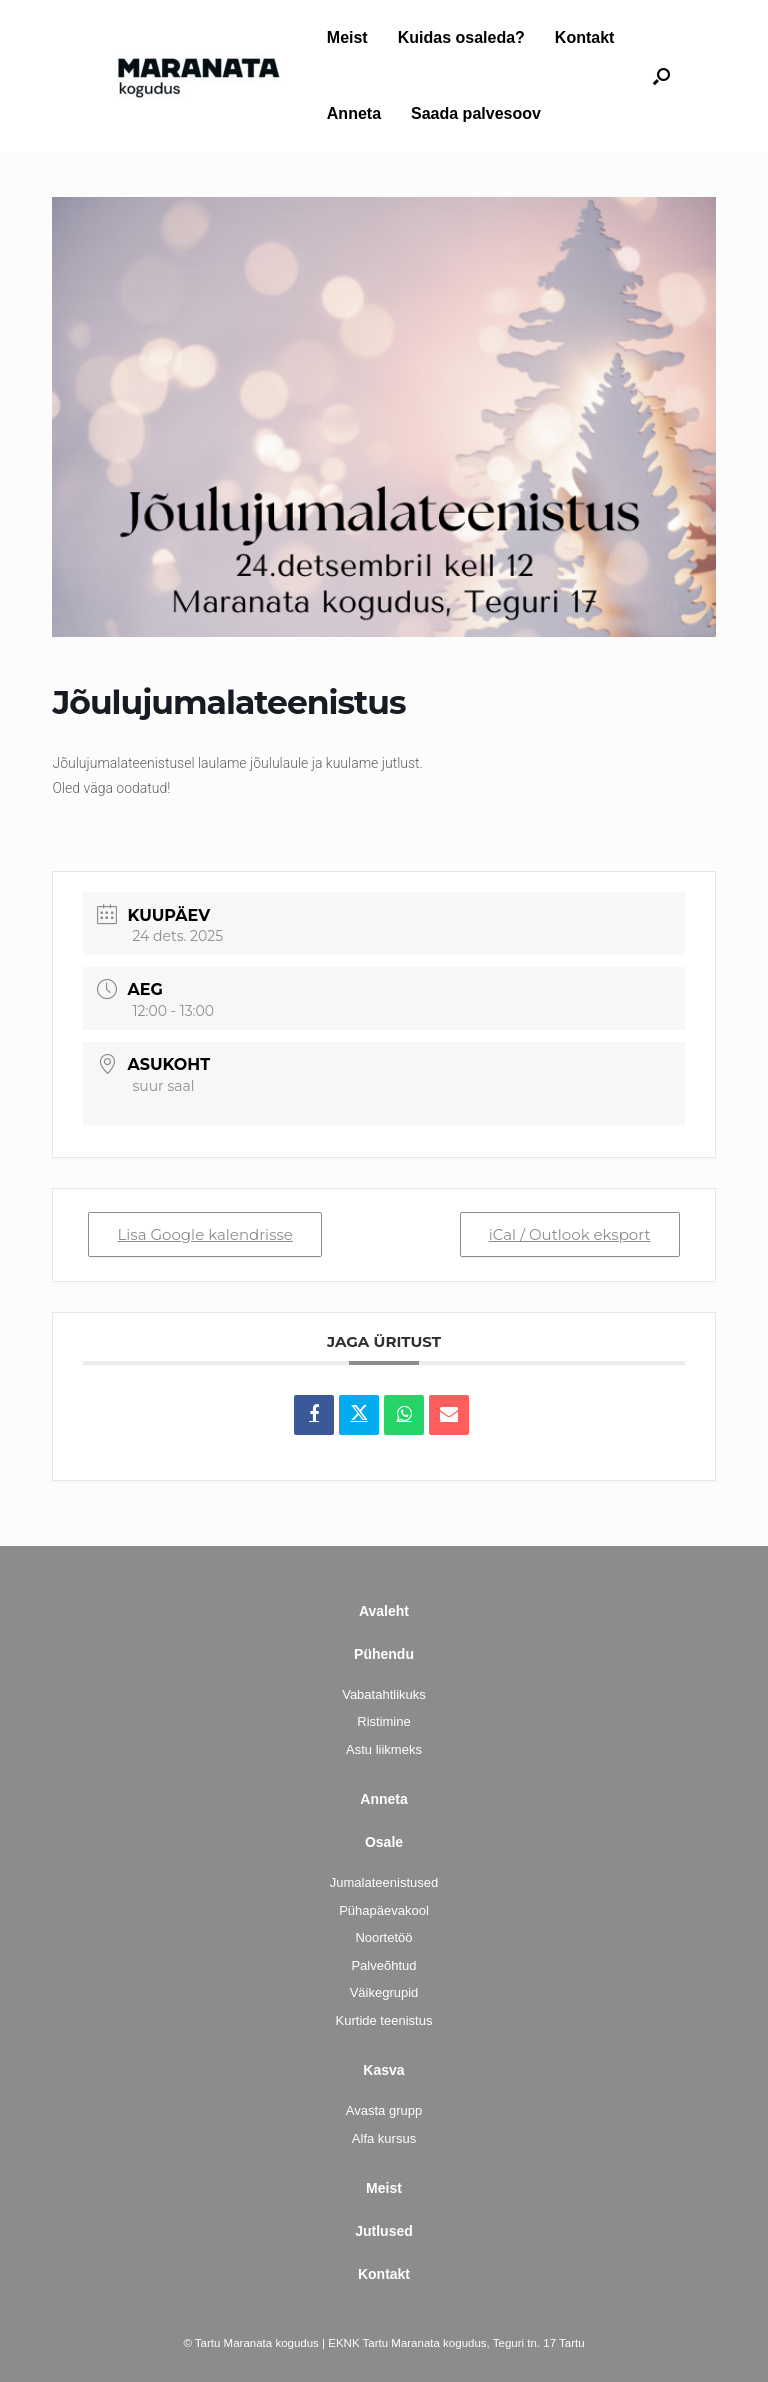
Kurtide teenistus (384, 2020)
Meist (347, 37)
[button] (661, 76)
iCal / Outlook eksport (570, 1234)
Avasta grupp (384, 2110)
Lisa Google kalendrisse (204, 1234)
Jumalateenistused (384, 1882)
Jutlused (384, 2231)
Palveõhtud (383, 1965)
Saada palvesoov (476, 113)
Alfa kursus (384, 2138)
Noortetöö (383, 1937)
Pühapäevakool (384, 1910)
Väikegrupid (384, 1992)
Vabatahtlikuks (384, 1694)
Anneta (354, 113)
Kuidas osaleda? (461, 37)
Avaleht (384, 1611)
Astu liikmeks (384, 1749)
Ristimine (383, 1721)
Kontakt (585, 37)
